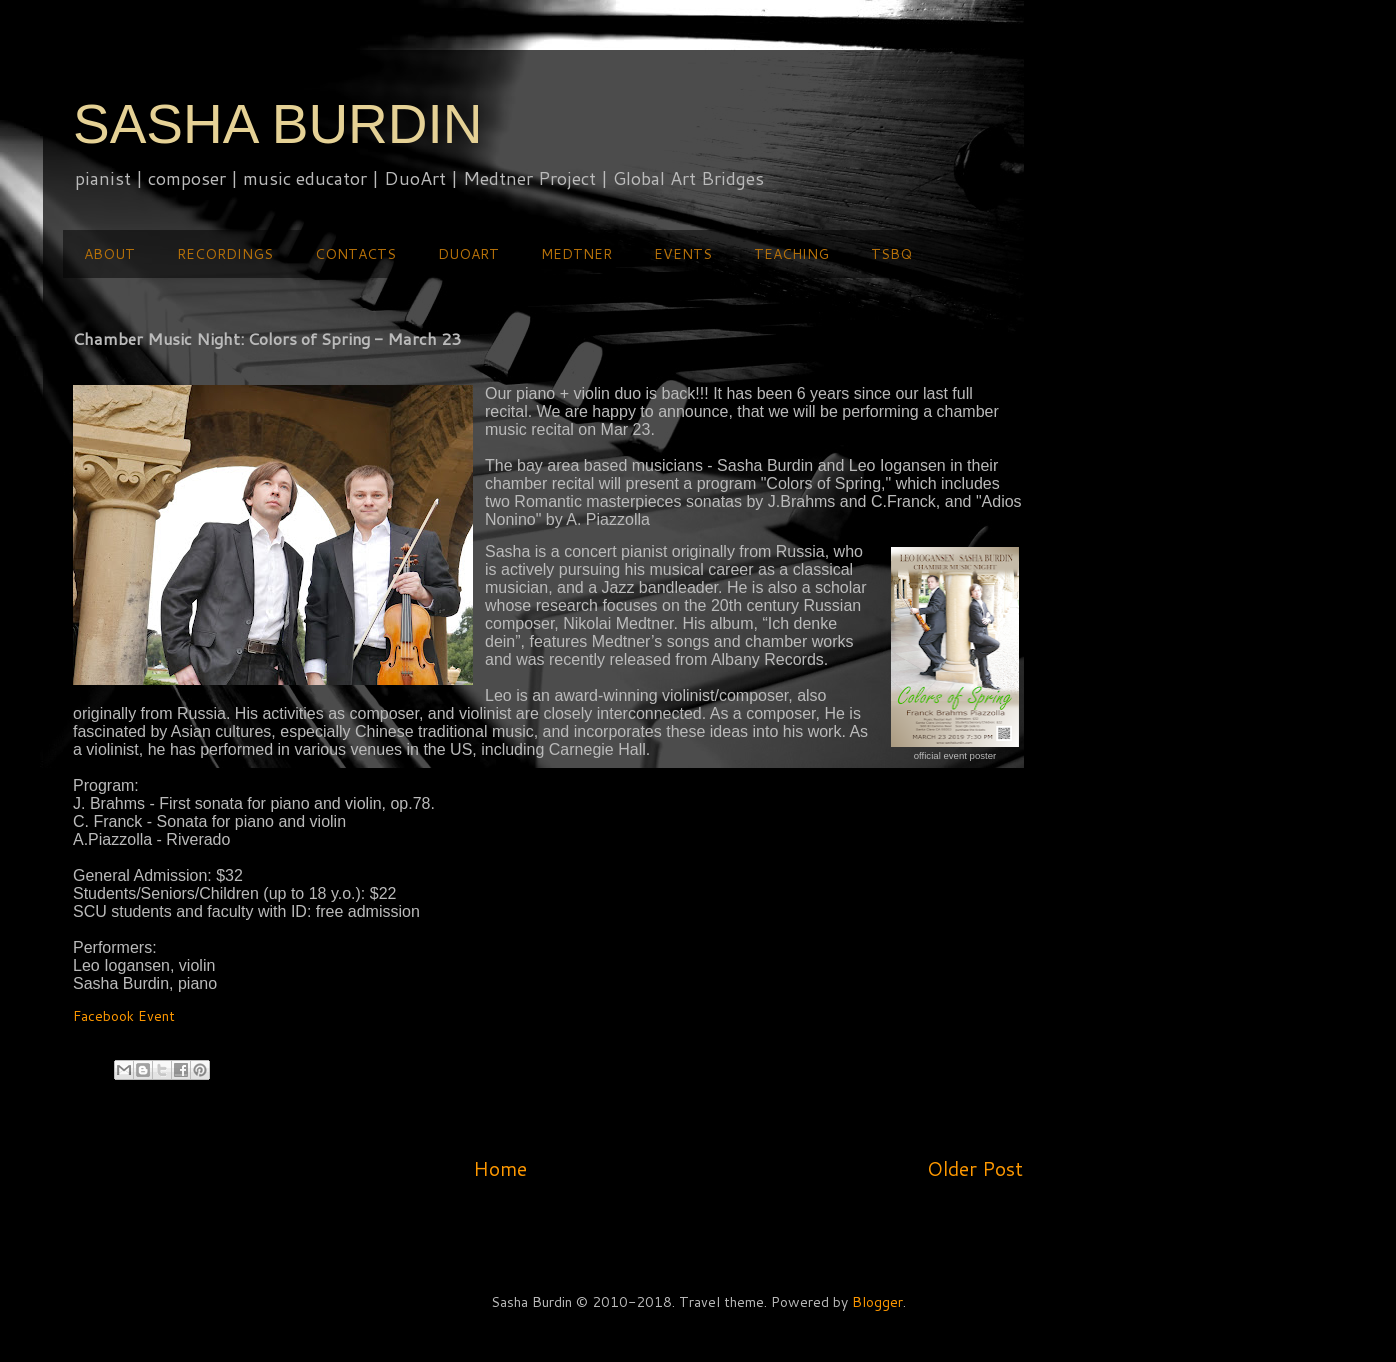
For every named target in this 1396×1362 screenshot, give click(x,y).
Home (500, 1168)
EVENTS (683, 254)
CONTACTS (355, 254)
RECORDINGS (225, 254)
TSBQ (891, 254)
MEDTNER (576, 254)
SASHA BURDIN (278, 124)
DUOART (468, 254)
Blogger (877, 1302)
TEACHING (791, 254)
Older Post (975, 1168)
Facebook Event (124, 1016)
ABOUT (109, 254)
